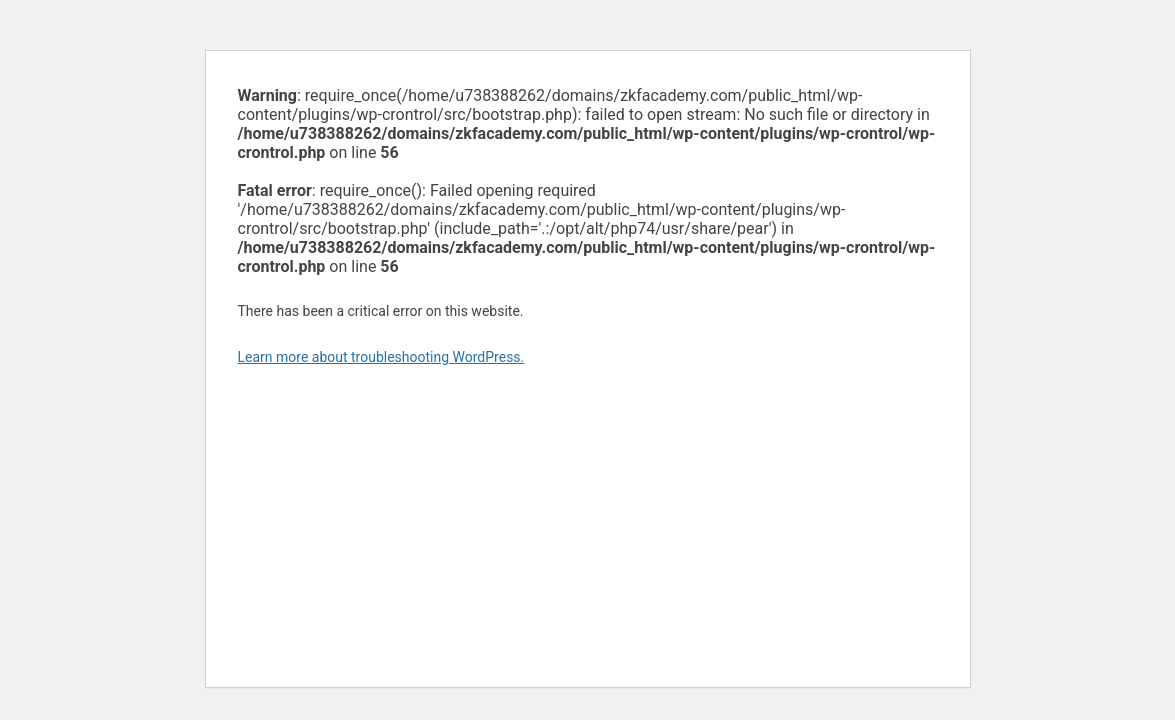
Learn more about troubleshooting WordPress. (381, 357)
